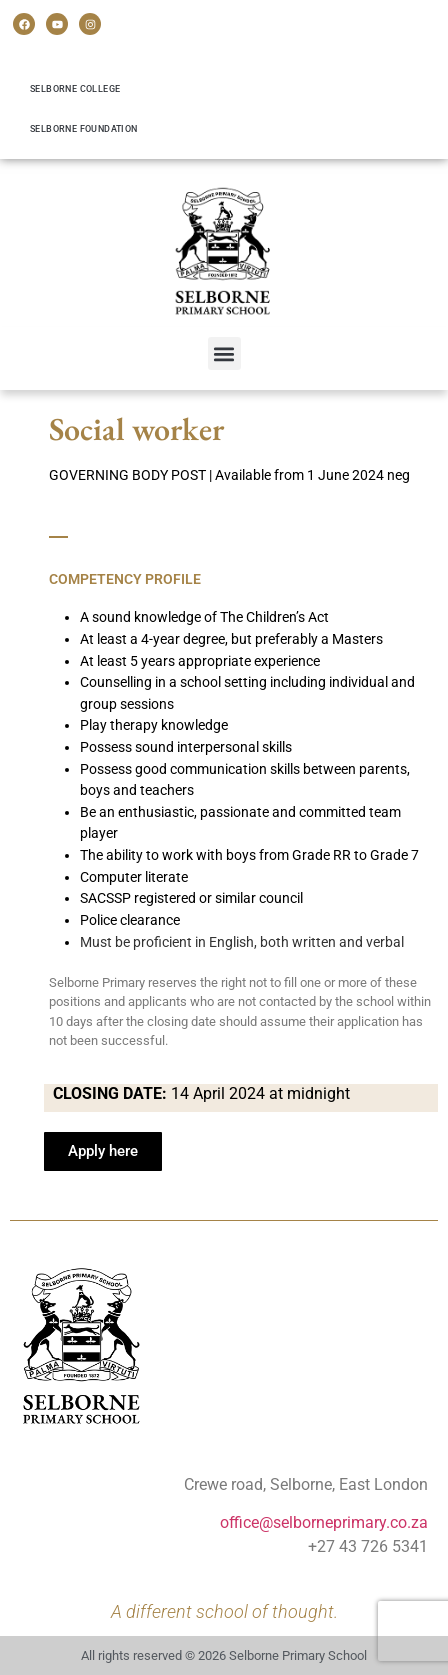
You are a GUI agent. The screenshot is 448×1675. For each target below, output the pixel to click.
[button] (224, 353)
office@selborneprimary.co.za (324, 1522)
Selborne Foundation (84, 129)
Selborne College (75, 89)
